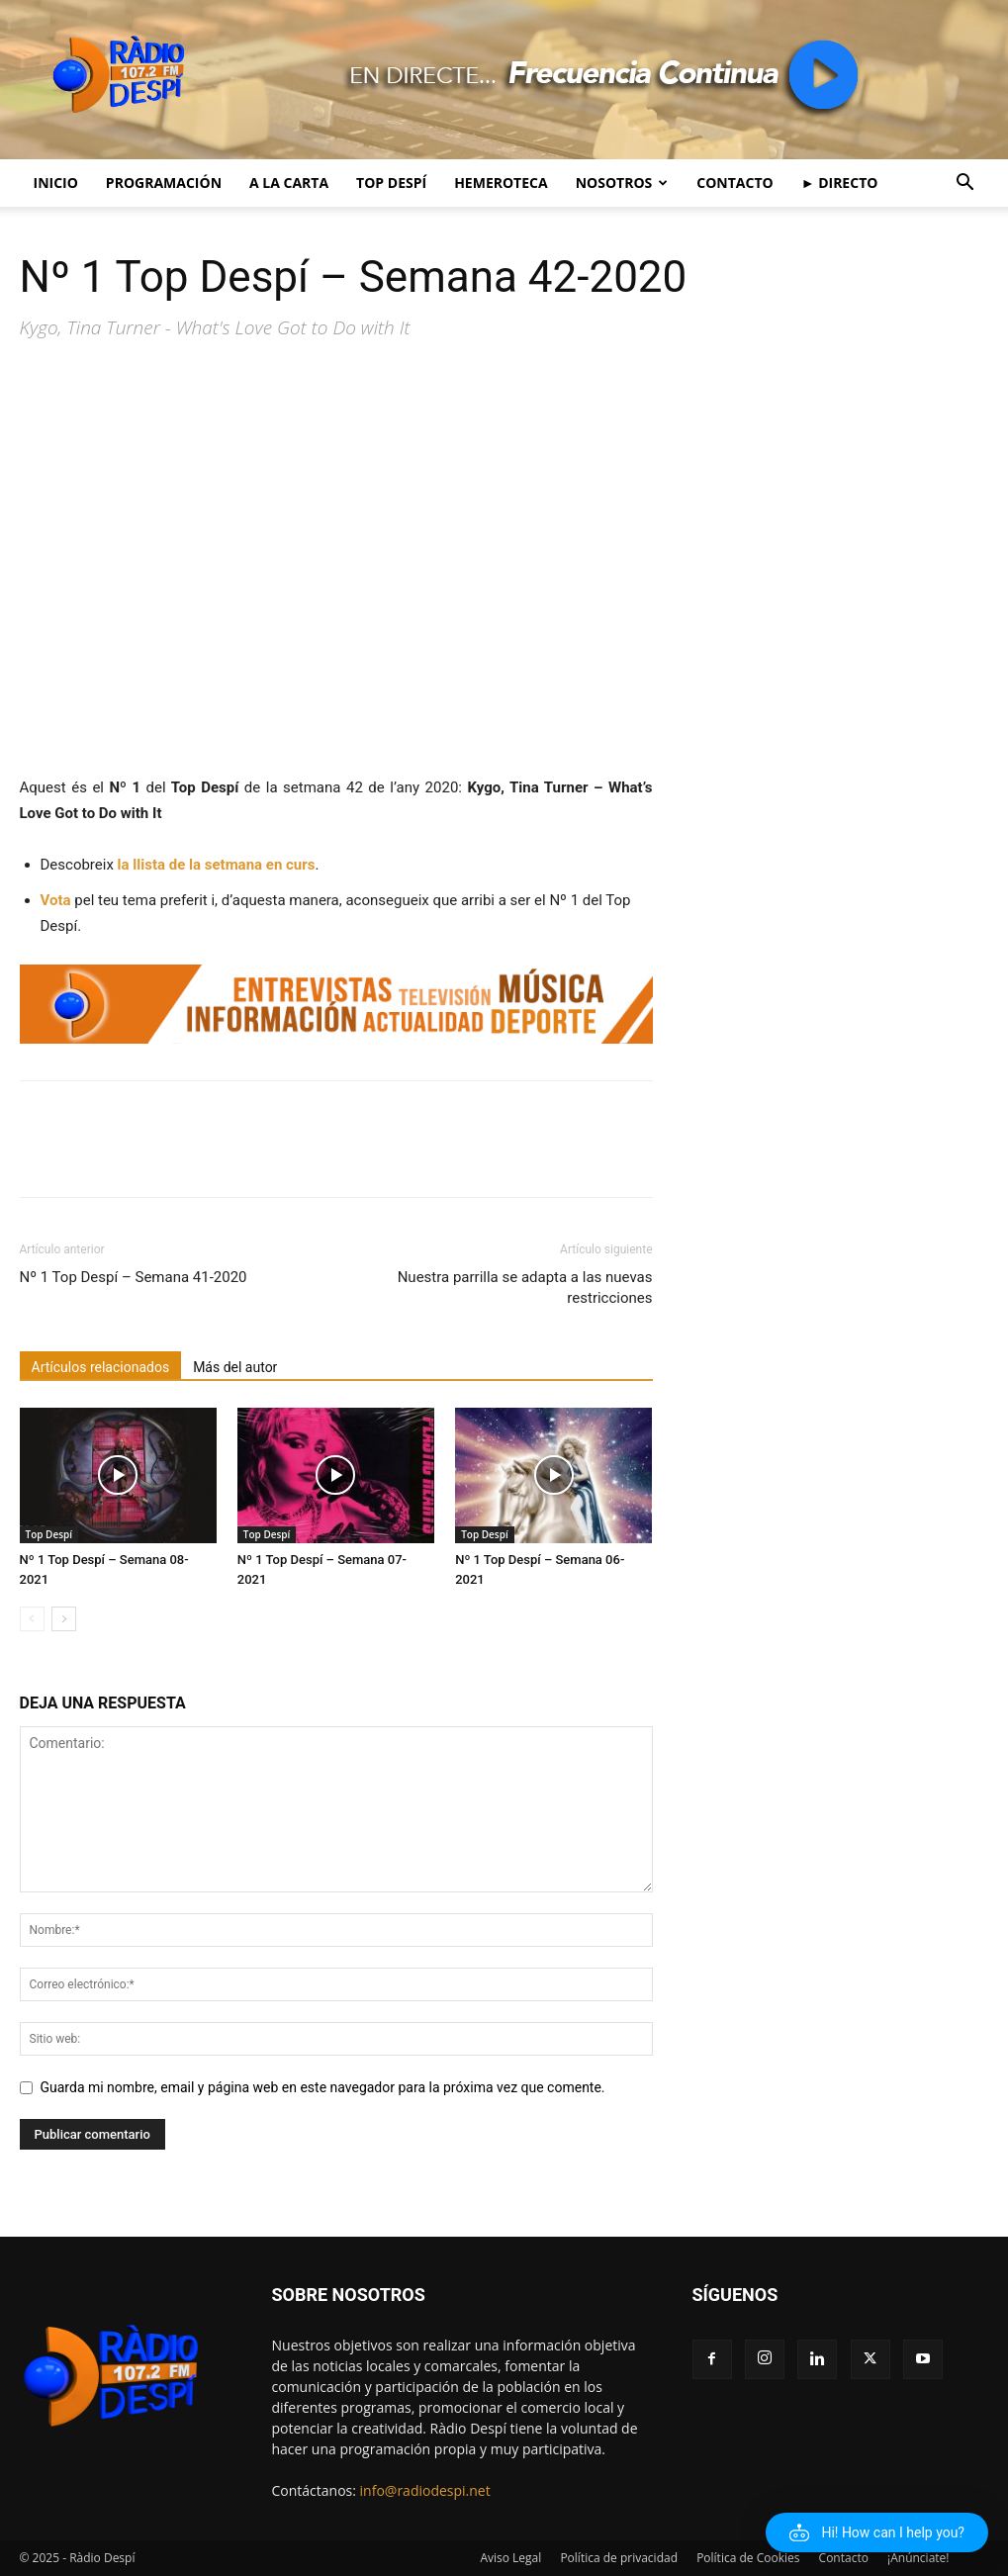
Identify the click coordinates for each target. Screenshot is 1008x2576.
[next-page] (63, 1619)
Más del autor (235, 1367)
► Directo (839, 182)
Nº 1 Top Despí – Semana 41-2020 (133, 1277)
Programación (164, 182)
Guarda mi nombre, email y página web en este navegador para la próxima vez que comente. (323, 2087)
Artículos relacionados (101, 1367)
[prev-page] (32, 1619)
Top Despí (391, 182)
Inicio (56, 182)
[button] (965, 184)
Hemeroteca (501, 182)
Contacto (734, 182)
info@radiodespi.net (425, 2490)
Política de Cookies (747, 2557)
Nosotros (622, 182)
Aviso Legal (510, 2557)
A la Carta (288, 182)
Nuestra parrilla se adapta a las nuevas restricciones (525, 1287)
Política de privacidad (619, 2557)
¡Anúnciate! (918, 2557)
